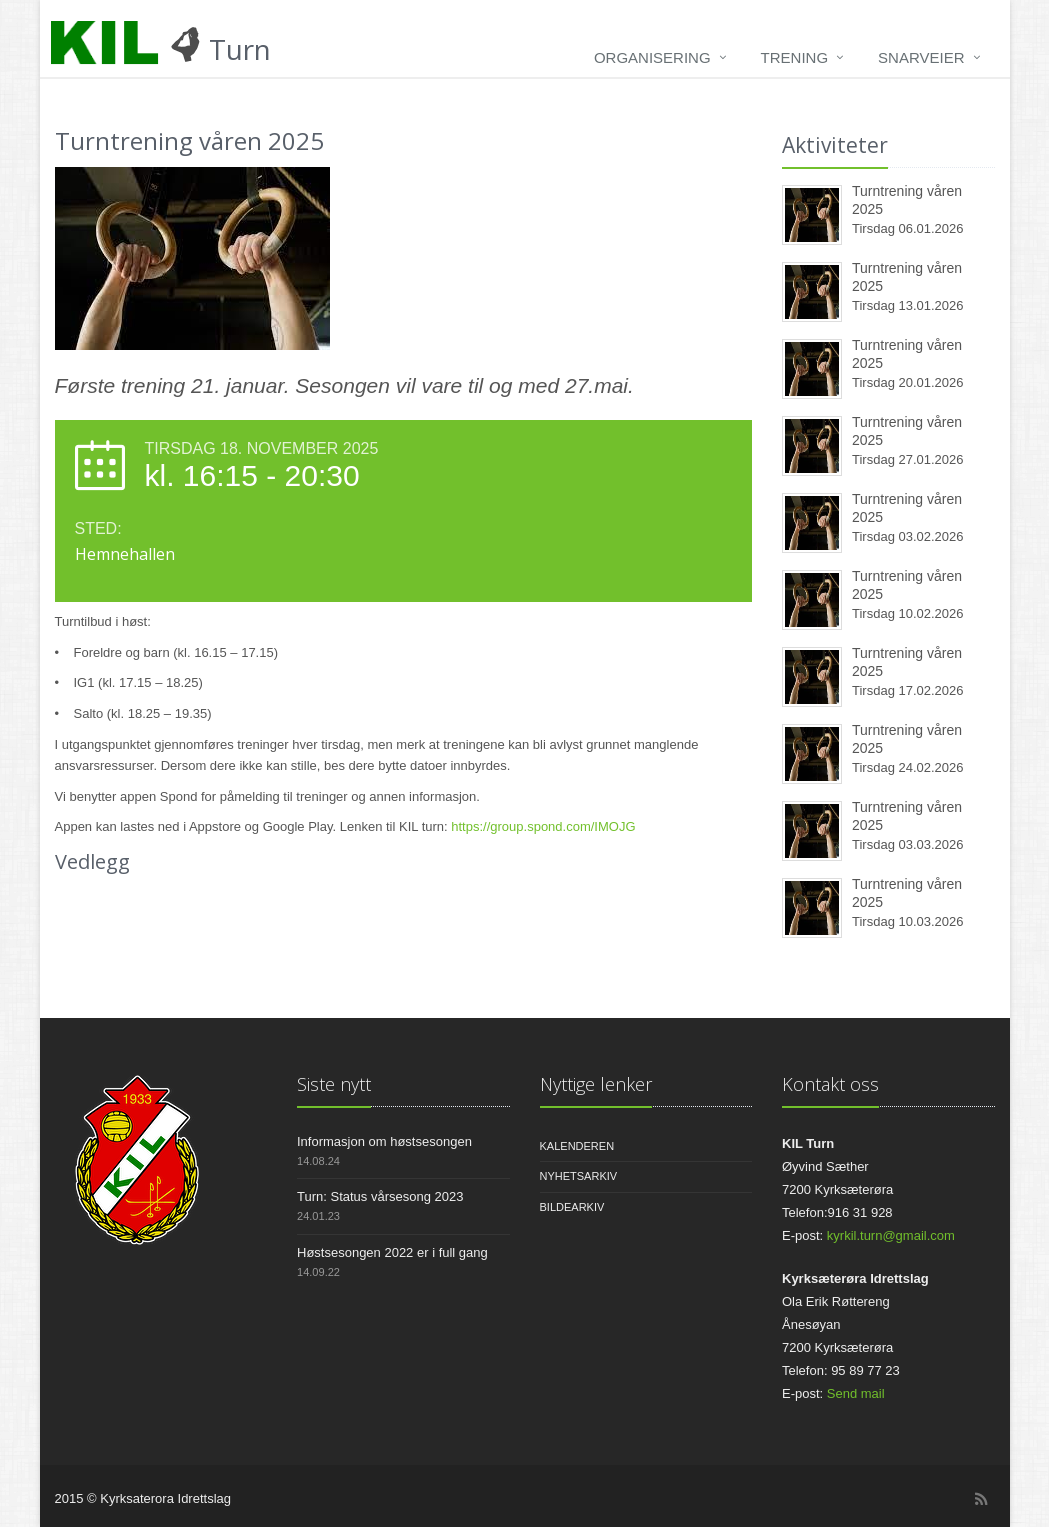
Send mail (856, 1393)
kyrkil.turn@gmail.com (891, 1235)
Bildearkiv (572, 1207)
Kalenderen (577, 1146)
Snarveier (921, 57)
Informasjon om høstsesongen (384, 1141)
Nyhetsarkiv (579, 1176)
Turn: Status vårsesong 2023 (380, 1196)
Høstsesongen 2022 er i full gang (392, 1252)
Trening (795, 57)
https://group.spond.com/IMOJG (543, 826)
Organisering (652, 57)
